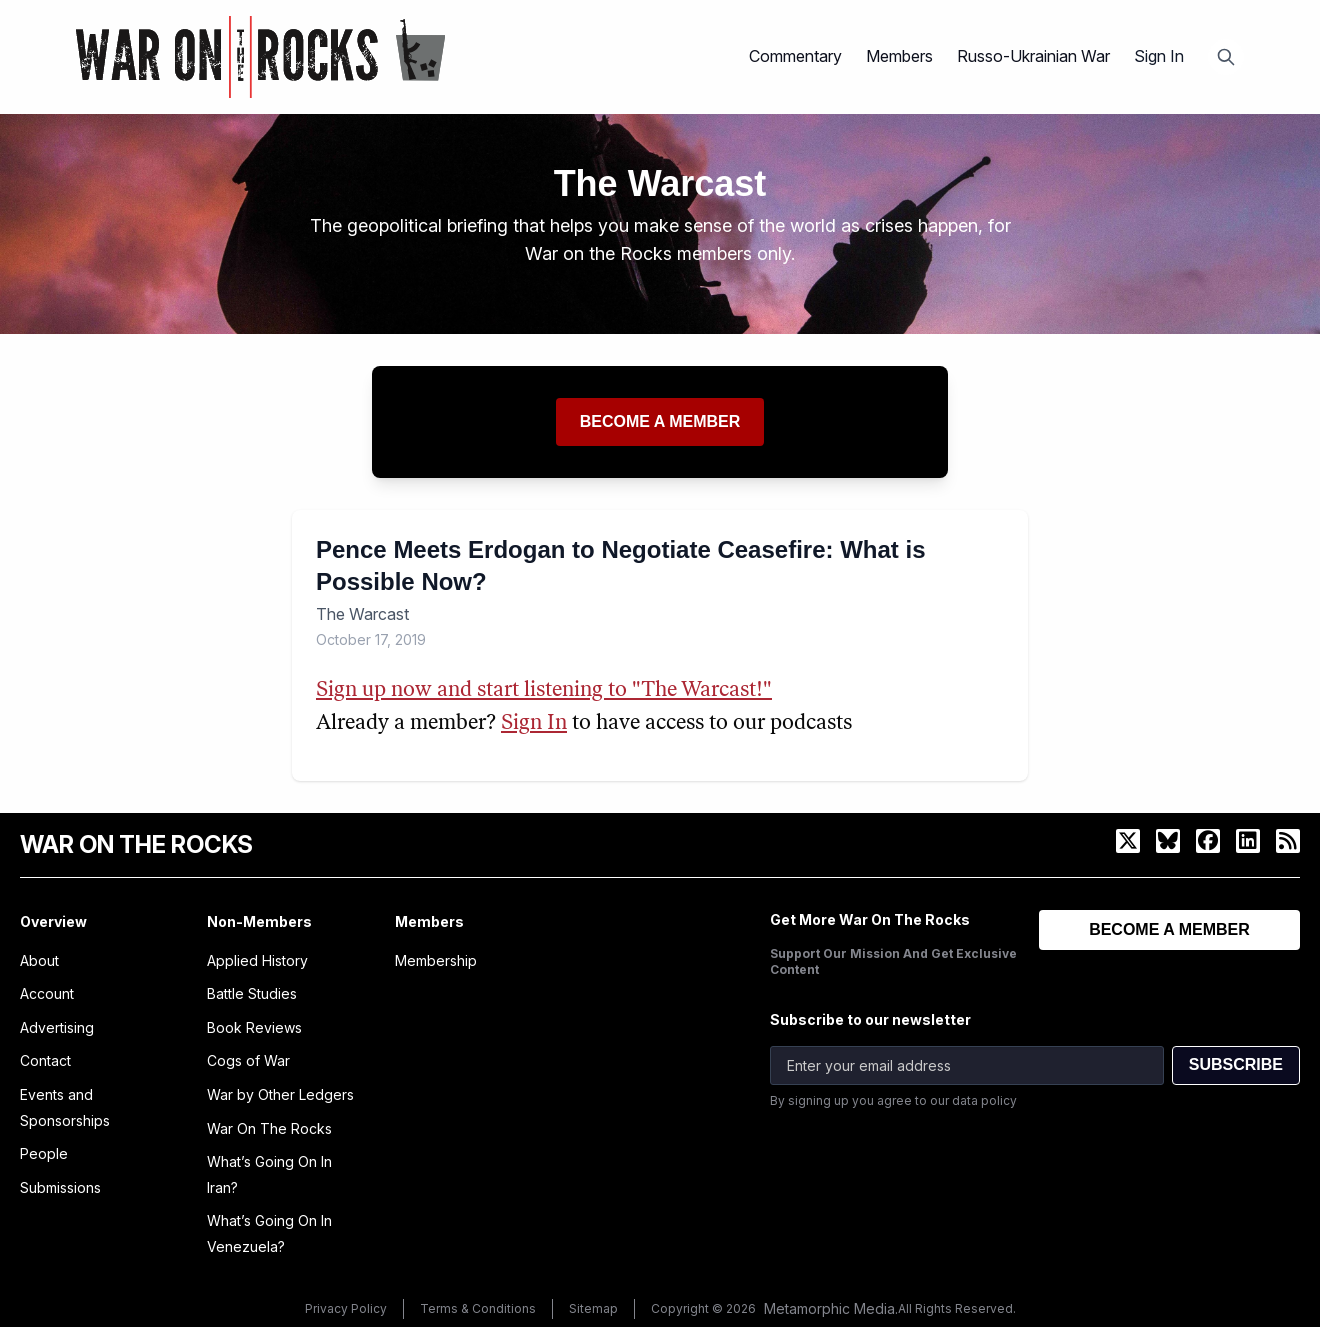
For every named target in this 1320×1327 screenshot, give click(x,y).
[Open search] (1226, 57)
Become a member (660, 421)
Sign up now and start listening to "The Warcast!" (544, 690)
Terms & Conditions (478, 1308)
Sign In (1159, 56)
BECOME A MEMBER (1169, 929)
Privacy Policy (346, 1308)
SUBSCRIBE (1236, 1064)
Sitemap (593, 1308)
